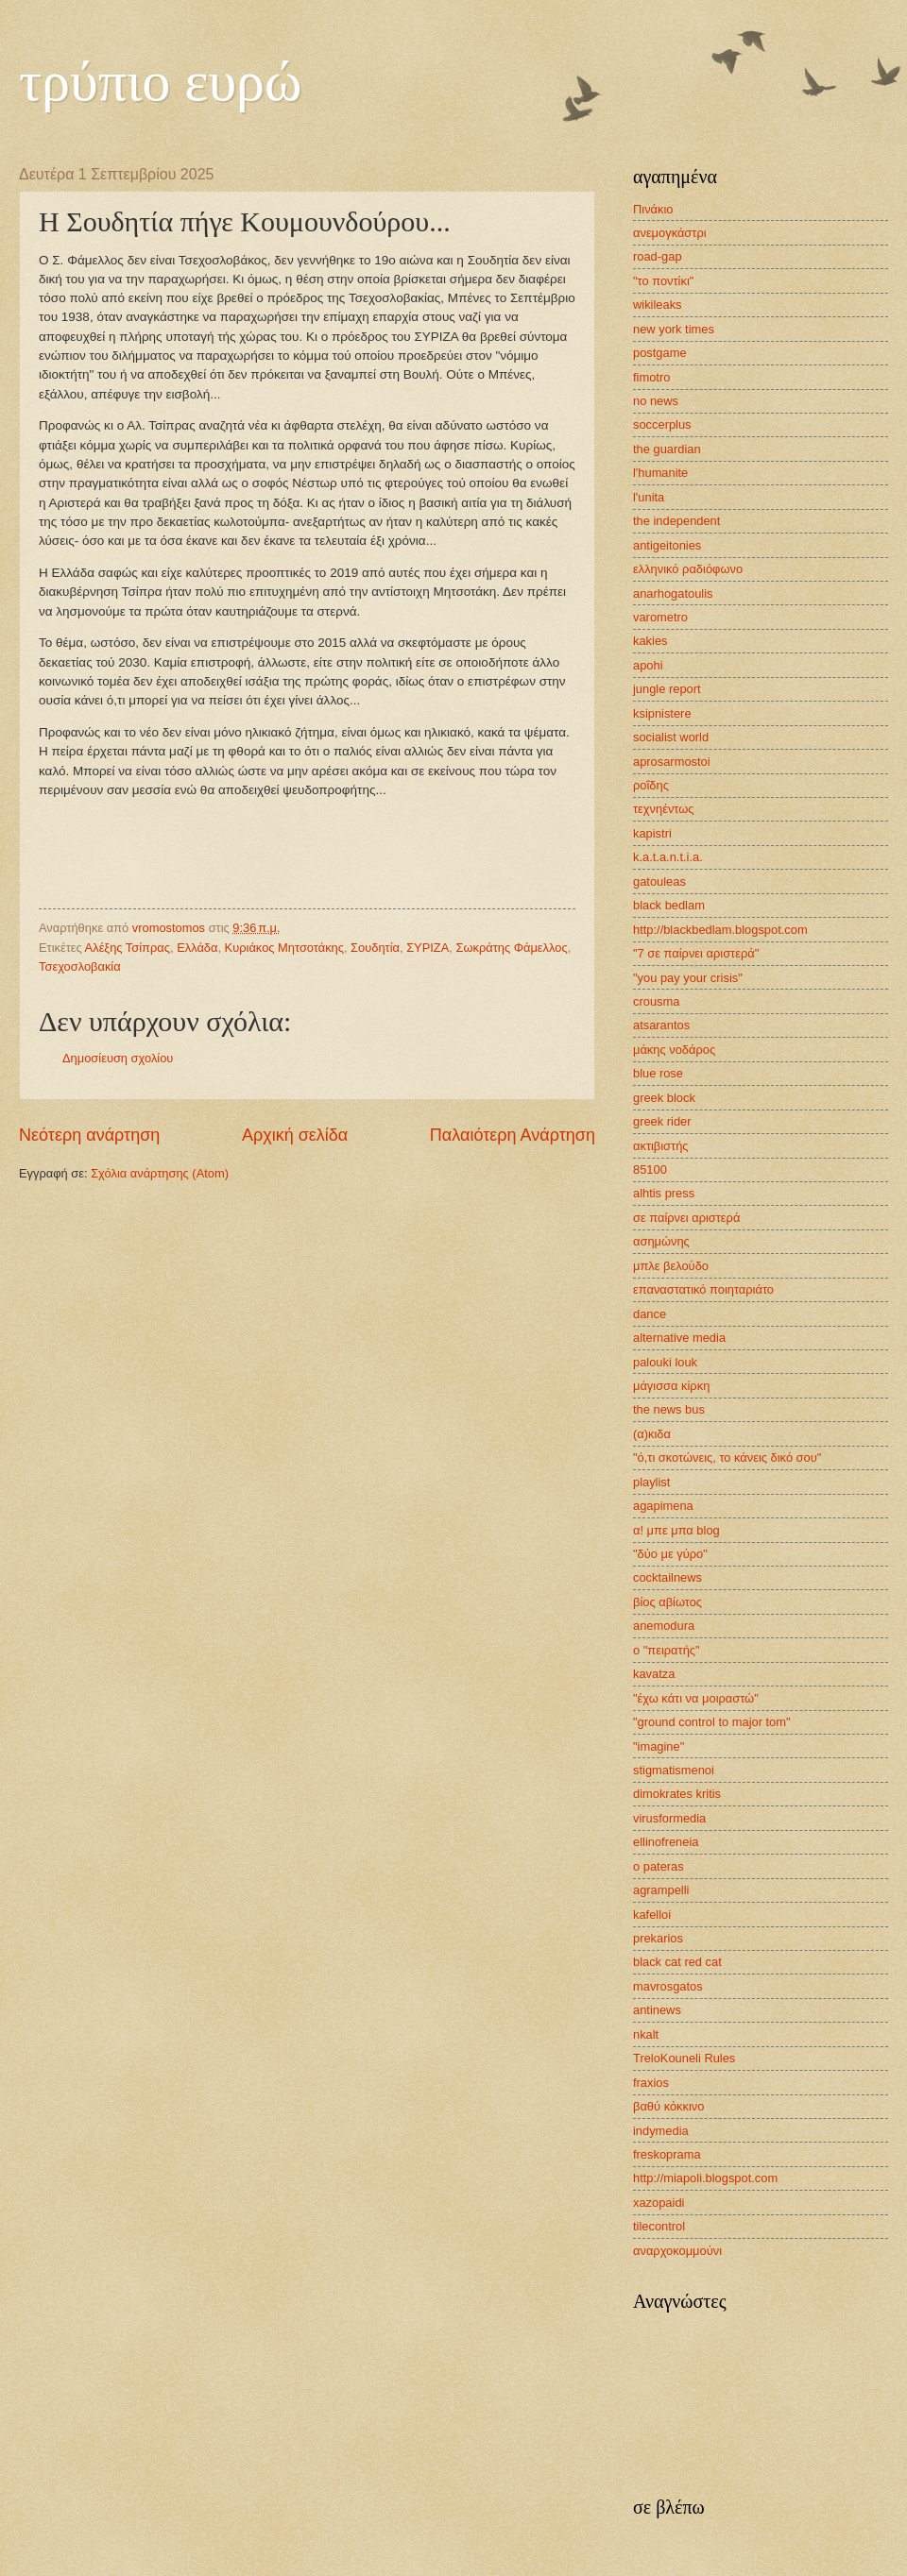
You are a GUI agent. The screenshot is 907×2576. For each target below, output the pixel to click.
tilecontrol (659, 2226)
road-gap (657, 256)
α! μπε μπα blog (676, 1530)
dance (649, 1314)
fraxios (651, 2083)
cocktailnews (667, 1577)
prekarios (658, 1938)
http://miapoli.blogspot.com (705, 2178)
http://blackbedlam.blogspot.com (720, 930)
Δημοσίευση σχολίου (117, 1058)
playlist (651, 1482)
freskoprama (667, 2154)
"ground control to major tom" (712, 1722)
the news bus (669, 1409)
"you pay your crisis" (688, 978)
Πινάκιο (653, 209)
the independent (676, 521)
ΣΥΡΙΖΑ (427, 948)
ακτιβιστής (661, 1146)
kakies (650, 641)
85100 (650, 1169)
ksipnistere (662, 713)
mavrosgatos (668, 1986)
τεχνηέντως (663, 809)
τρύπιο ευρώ (160, 81)
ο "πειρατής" (666, 1650)
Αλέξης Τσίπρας (127, 948)
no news (655, 401)
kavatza (654, 1674)
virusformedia (669, 1818)
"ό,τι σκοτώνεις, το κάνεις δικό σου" (727, 1457)
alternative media (679, 1337)
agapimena (663, 1506)
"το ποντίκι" (663, 281)
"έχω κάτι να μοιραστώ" (696, 1698)
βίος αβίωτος (667, 1602)
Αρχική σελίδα (295, 1135)
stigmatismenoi (673, 1770)
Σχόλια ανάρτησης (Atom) (160, 1173)
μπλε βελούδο (671, 1266)
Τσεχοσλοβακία (80, 966)
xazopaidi (658, 2202)
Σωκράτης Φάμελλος (511, 948)
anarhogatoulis (672, 593)
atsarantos (661, 1025)
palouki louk (665, 1362)
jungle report (667, 689)
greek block (664, 1098)
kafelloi (652, 1914)
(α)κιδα (652, 1434)
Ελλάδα (197, 948)
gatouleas (659, 881)
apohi (648, 665)
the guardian (667, 449)
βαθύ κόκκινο (668, 2106)
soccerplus (662, 424)
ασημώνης (661, 1241)
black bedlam (669, 905)
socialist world (671, 737)
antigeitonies (667, 545)
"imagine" (658, 1746)
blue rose (658, 1073)
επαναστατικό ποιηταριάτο (703, 1289)
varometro (660, 617)
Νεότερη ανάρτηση (89, 1135)
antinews (657, 2010)
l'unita (648, 497)
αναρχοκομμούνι (677, 2251)
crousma (656, 1001)
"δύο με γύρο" (670, 1554)
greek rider (662, 1121)
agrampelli (661, 1890)
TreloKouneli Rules (684, 2058)
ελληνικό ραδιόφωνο (688, 569)
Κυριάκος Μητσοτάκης (284, 948)
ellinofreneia (665, 1842)
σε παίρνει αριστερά (686, 1218)
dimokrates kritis (677, 1794)
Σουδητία (375, 948)
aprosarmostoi (671, 761)
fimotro (651, 377)
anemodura (663, 1625)
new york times (673, 329)
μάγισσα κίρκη (671, 1386)
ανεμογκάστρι (670, 233)
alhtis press (663, 1193)
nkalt (646, 2034)
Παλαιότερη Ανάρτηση (512, 1135)
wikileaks (657, 304)
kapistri (652, 833)
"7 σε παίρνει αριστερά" (696, 953)
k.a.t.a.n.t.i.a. (668, 857)
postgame (660, 353)
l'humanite (660, 473)
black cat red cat (677, 1962)
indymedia (661, 2131)
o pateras (658, 1866)
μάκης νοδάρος (674, 1049)
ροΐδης (651, 785)
